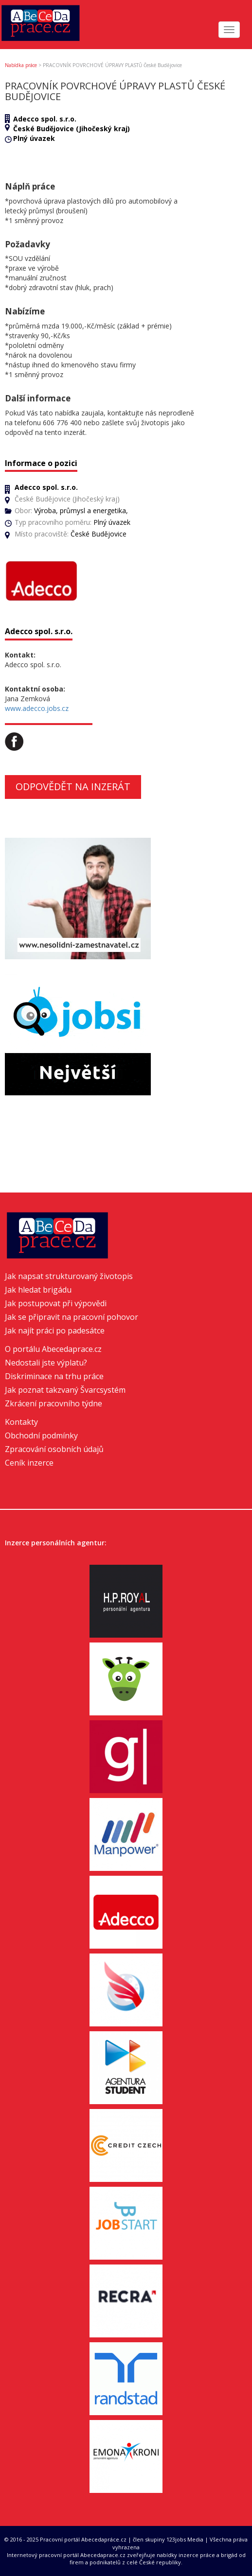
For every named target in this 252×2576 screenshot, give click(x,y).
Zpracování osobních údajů (54, 1449)
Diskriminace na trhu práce (54, 1376)
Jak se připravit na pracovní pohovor (71, 1317)
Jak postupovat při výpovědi (56, 1303)
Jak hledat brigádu (38, 1289)
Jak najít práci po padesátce (55, 1330)
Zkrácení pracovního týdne (53, 1403)
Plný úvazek (34, 138)
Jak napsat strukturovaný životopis (69, 1276)
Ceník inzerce (29, 1462)
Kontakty (21, 1422)
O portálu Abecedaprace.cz (53, 1349)
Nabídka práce (21, 65)
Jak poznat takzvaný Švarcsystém (65, 1389)
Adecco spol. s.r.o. (44, 118)
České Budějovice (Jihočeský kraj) (71, 128)
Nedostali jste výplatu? (46, 1362)
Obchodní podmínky (41, 1435)
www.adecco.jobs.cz (37, 708)
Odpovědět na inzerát (73, 786)
